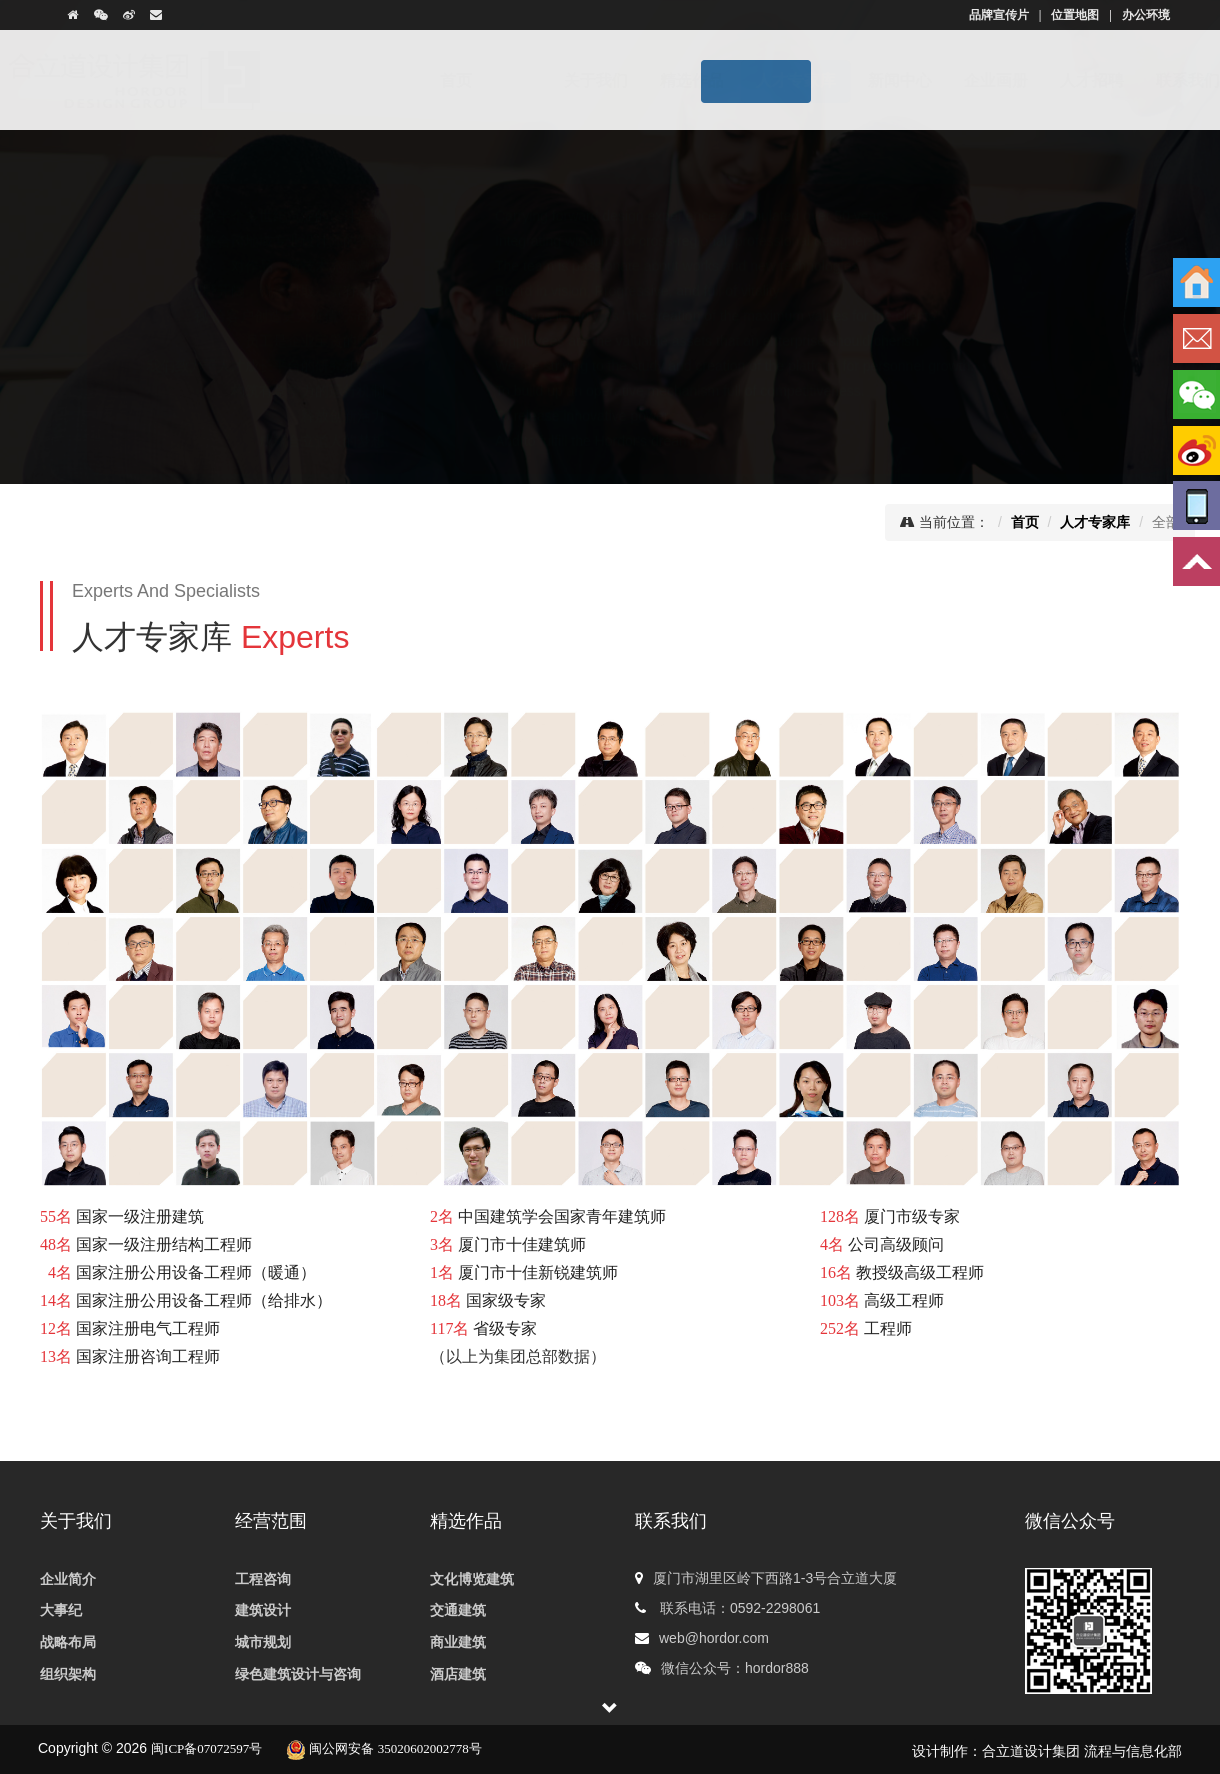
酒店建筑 (458, 1674)
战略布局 (68, 1642)
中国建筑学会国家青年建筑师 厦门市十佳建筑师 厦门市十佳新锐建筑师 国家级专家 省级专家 (548, 1272)
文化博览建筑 (472, 1579)
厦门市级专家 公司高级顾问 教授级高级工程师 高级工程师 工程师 (902, 1272)
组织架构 (68, 1674)
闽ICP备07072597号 (206, 1748)
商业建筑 (458, 1642)
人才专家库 (757, 80)
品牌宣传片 (999, 15)
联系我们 (1149, 80)
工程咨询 (263, 1579)
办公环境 (1146, 15)
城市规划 (263, 1642)
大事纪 (61, 1610)
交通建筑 (458, 1610)
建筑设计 (263, 1610)
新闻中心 (861, 80)
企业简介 (68, 1579)
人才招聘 (1053, 80)
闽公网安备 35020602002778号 (384, 1748)
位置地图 (1075, 15)
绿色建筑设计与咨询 (298, 1674)
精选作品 (653, 80)
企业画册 (957, 80)
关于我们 (557, 80)
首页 (476, 80)
